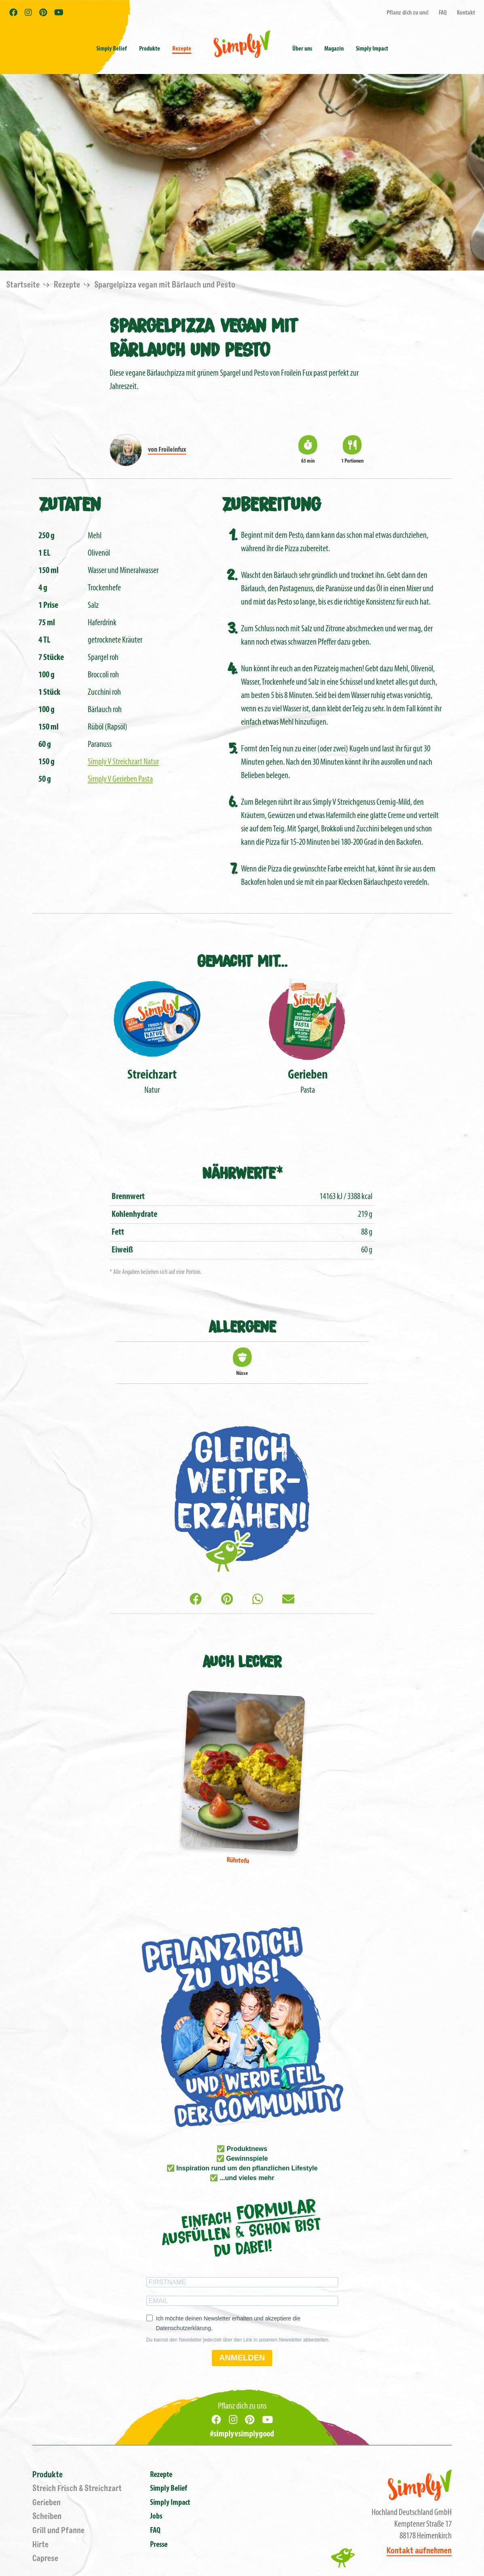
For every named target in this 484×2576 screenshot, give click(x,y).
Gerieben (46, 2503)
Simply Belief (111, 49)
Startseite (23, 285)
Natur (151, 1035)
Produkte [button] (149, 49)
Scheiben (46, 2516)
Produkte (47, 2475)
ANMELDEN (242, 2357)
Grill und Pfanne (58, 2530)
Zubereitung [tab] (271, 503)
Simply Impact (170, 2503)
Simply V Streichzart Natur (123, 762)
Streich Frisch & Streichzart (77, 2488)
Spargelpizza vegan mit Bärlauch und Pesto (164, 285)
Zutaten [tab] (69, 503)
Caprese (45, 2558)
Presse (158, 2545)
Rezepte (181, 49)
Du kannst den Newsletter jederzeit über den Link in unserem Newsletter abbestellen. (238, 2340)
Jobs (156, 2517)
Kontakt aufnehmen (419, 2551)
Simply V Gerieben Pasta (120, 779)
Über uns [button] (302, 49)
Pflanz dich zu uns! (408, 13)
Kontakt (466, 13)
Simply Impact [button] (372, 49)
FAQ (443, 13)
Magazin (334, 49)
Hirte (40, 2545)
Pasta (307, 1035)
